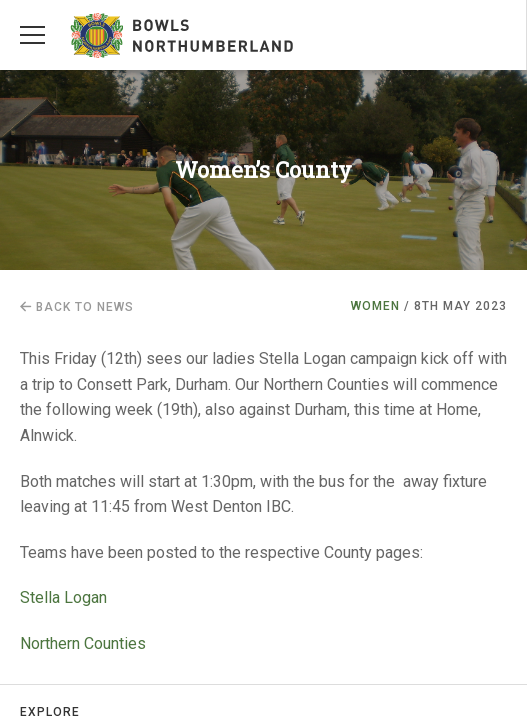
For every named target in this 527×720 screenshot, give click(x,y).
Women (375, 306)
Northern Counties (85, 643)
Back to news (77, 307)
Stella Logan (63, 597)
